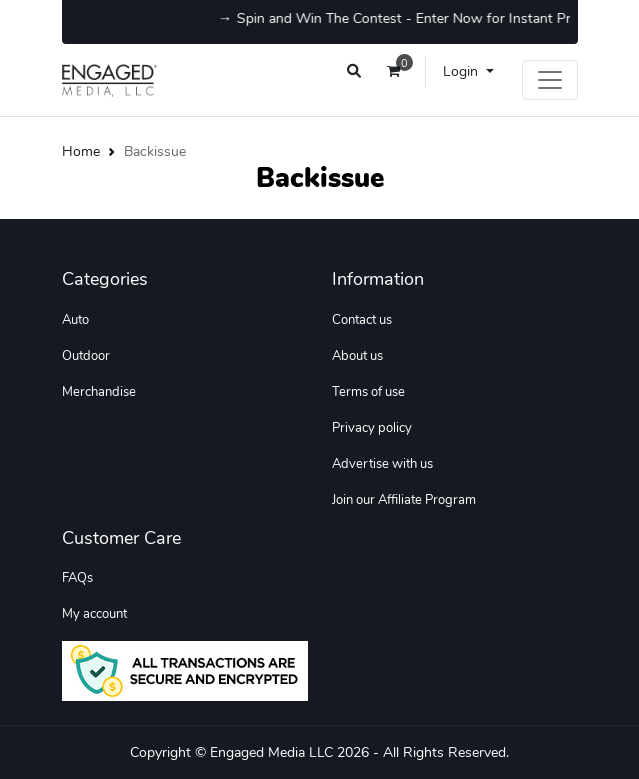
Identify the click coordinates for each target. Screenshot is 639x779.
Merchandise (99, 392)
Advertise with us (382, 464)
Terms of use (368, 392)
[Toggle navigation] (550, 80)
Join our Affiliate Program (404, 500)
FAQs (77, 578)
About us (357, 356)
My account (94, 614)
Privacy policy (372, 428)
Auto (75, 320)
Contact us (362, 320)
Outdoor (86, 356)
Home (81, 151)
